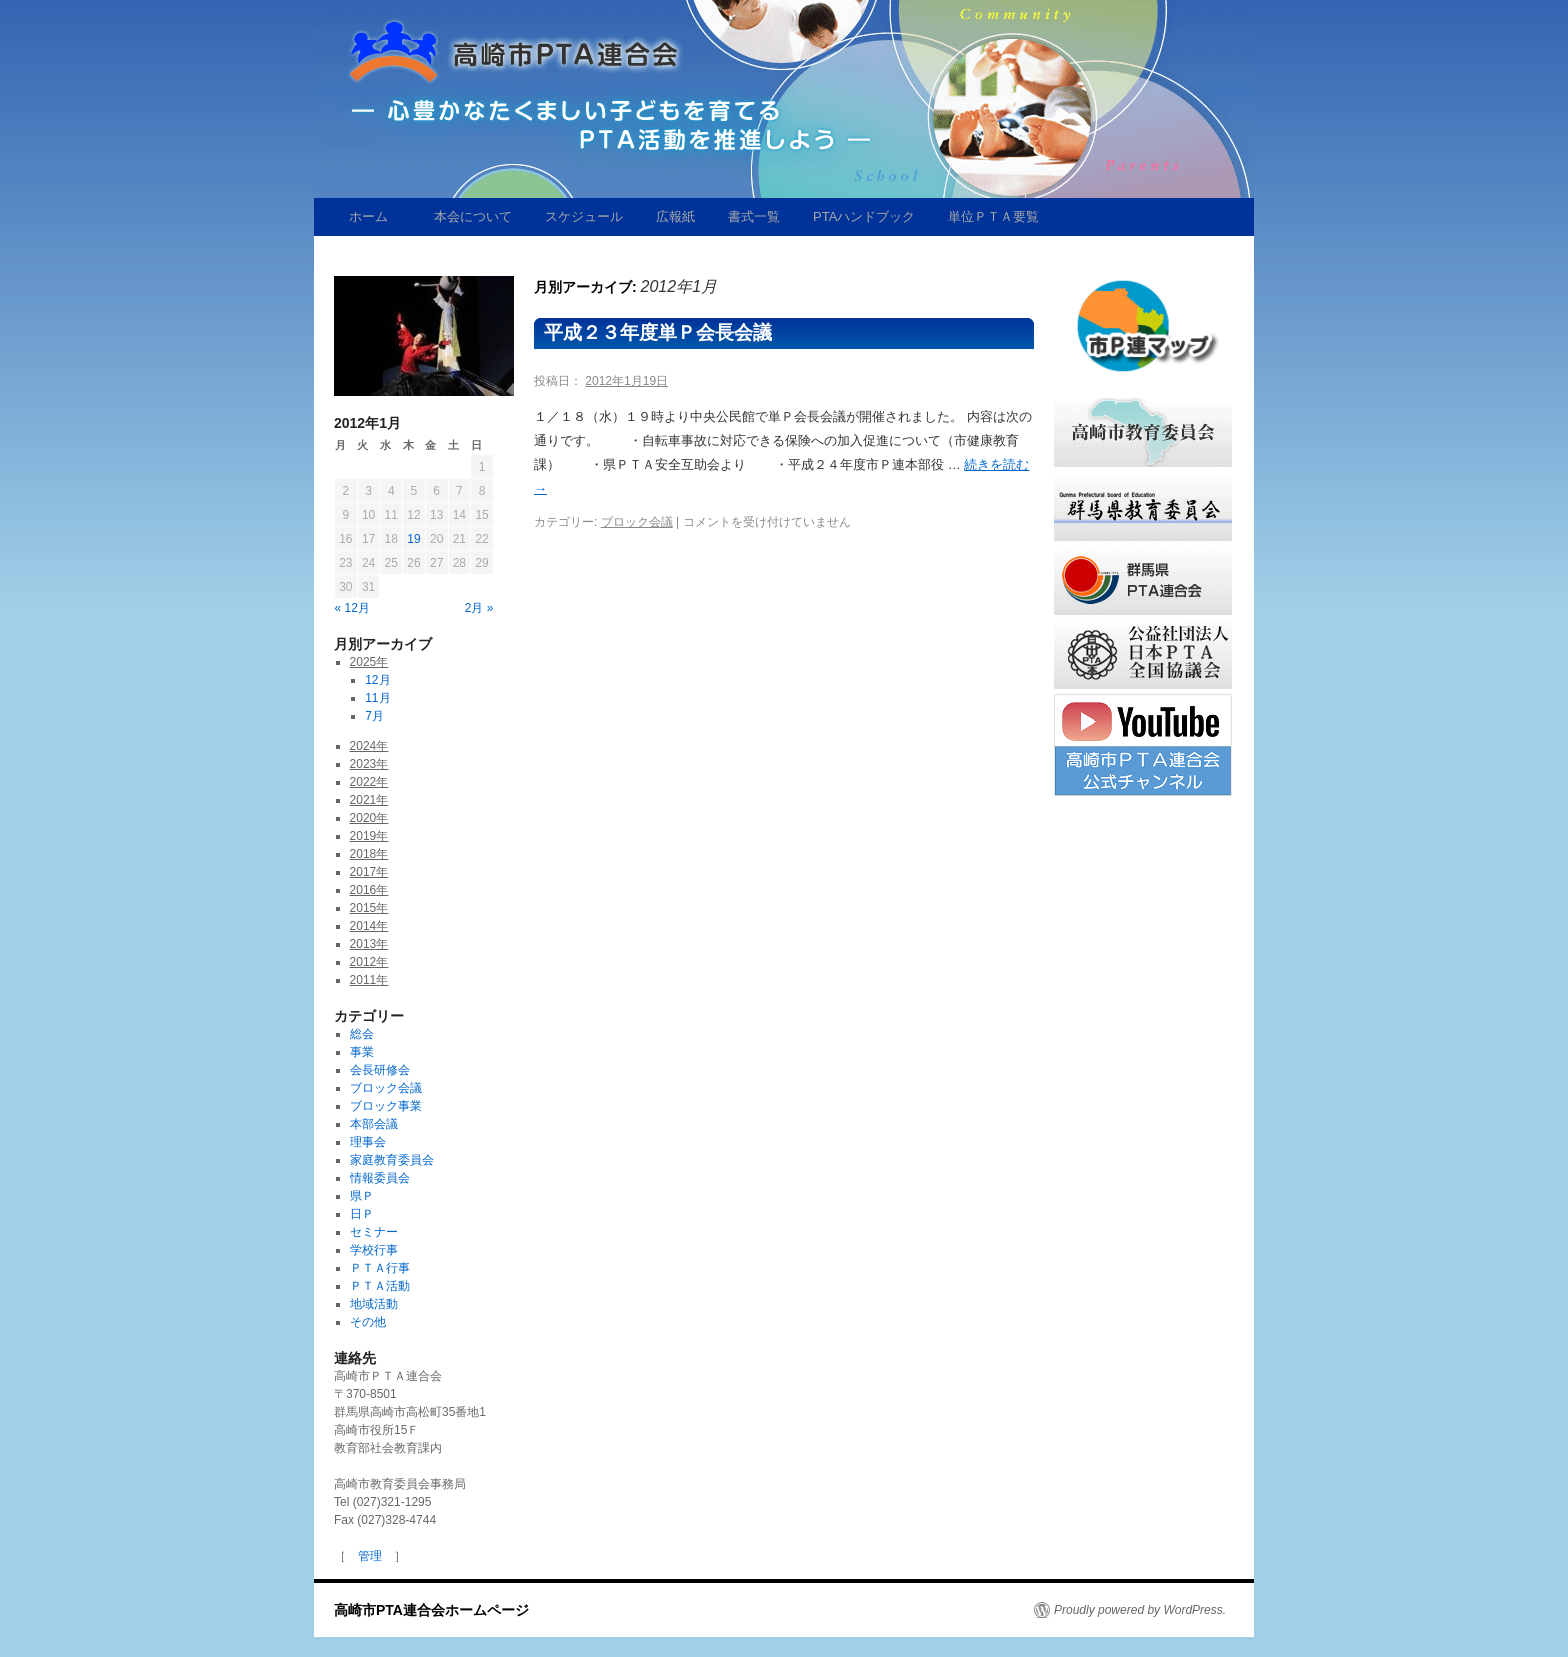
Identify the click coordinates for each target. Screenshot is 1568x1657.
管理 (370, 1556)
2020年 (369, 818)
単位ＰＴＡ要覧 (987, 216)
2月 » (479, 608)
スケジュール (577, 216)
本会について (466, 216)
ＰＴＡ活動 (380, 1286)
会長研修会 (380, 1070)
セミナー (374, 1232)
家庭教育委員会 (392, 1160)
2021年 (369, 800)
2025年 (369, 662)
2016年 (369, 890)
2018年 (369, 854)
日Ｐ (362, 1214)
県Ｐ (362, 1196)
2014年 (369, 926)
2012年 (369, 962)
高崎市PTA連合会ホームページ (431, 1610)
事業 (362, 1052)
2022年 (369, 782)
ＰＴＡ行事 (380, 1268)
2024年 (369, 746)
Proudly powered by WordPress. (1140, 1610)
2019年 (369, 836)
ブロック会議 (637, 522)
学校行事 (374, 1250)
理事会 (368, 1142)
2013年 (369, 944)
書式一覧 (747, 216)
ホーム (368, 216)
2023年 (369, 764)
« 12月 (352, 608)
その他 (368, 1322)
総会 (362, 1034)
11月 (377, 698)
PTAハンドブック (857, 216)
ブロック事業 (386, 1106)
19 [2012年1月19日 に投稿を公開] (413, 539)
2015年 (369, 908)
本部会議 (374, 1124)
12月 (377, 680)
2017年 (369, 872)
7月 (374, 716)
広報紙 (669, 216)
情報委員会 (380, 1178)
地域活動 (374, 1304)
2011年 (369, 980)
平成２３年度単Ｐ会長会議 (658, 332)
